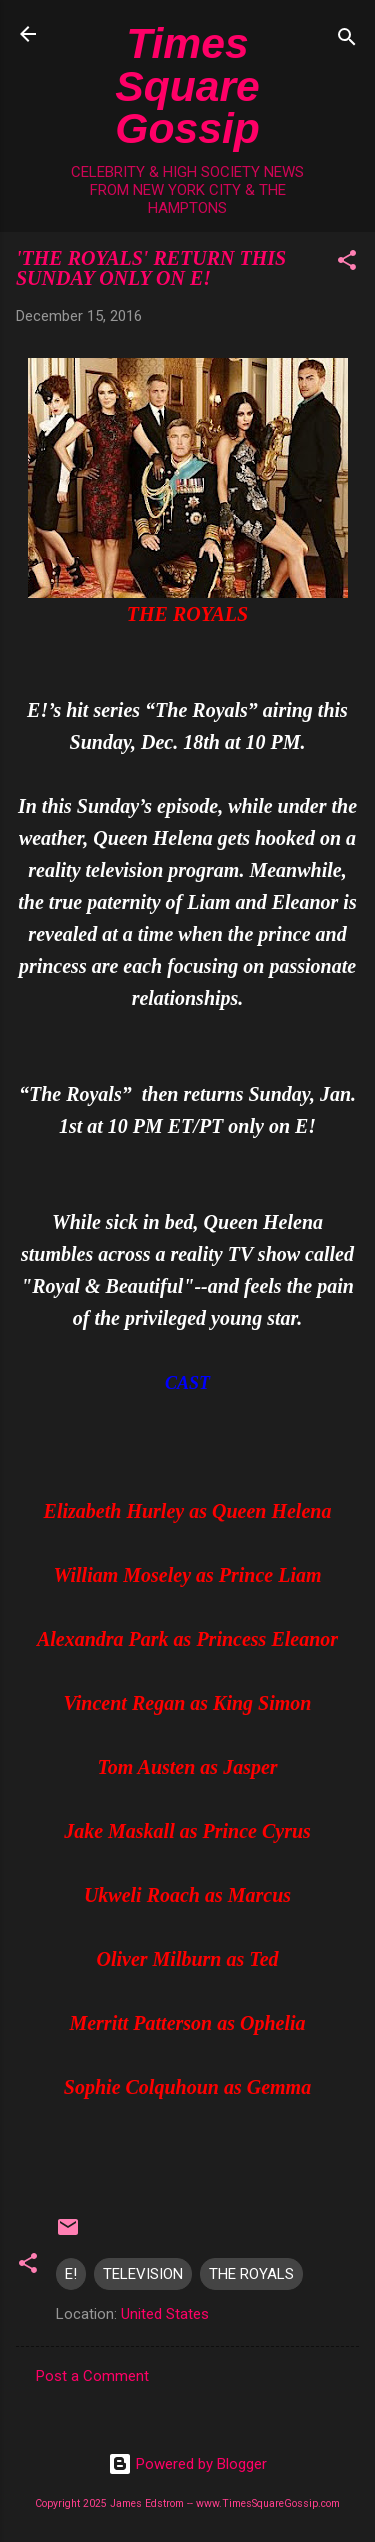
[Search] (347, 40)
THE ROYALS (251, 2274)
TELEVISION (143, 2274)
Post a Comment (92, 2376)
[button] (347, 263)
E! (71, 2274)
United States (165, 2314)
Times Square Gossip (187, 85)
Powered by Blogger (187, 2464)
